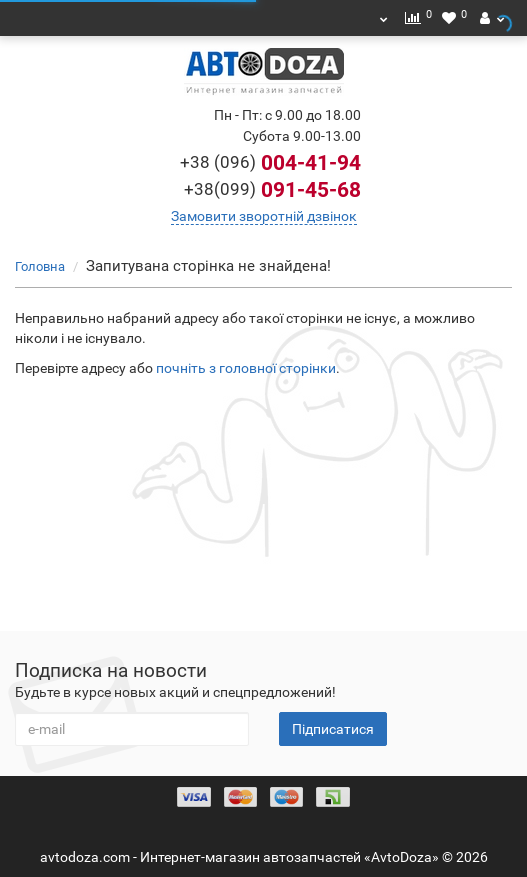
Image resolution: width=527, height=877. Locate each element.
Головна (40, 266)
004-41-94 (270, 163)
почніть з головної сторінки (246, 368)
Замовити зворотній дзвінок (264, 216)
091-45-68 (272, 190)
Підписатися (333, 729)
